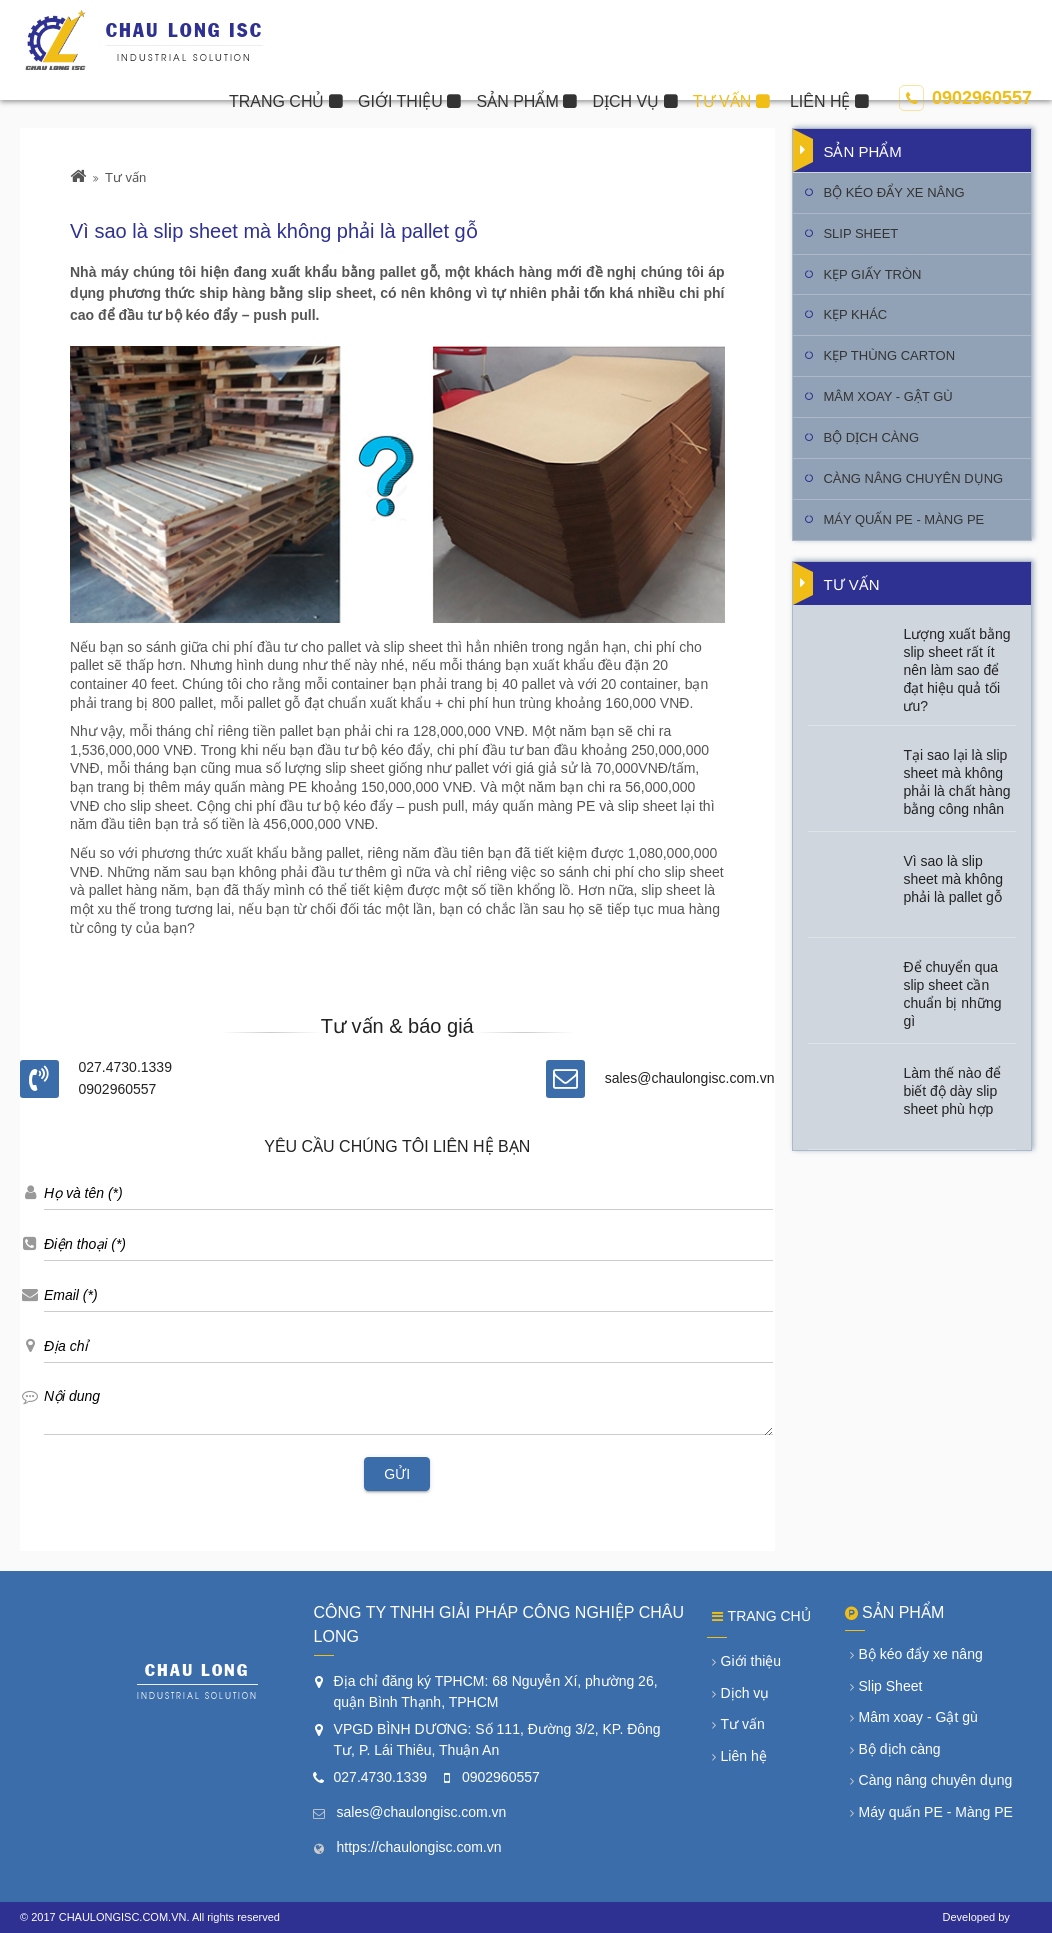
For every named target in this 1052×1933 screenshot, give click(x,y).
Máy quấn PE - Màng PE (903, 519)
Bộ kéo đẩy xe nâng (893, 192)
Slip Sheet (860, 233)
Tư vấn (125, 177)
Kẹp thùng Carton (889, 355)
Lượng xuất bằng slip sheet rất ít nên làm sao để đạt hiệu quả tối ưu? (956, 670)
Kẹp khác (855, 314)
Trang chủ (761, 1616)
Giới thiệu (747, 1661)
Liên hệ (739, 1756)
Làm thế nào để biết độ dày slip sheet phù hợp (952, 1091)
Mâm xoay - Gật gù (887, 396)
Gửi (397, 1474)
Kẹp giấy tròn (872, 274)
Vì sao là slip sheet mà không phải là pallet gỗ (953, 879)
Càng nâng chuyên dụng (913, 478)
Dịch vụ (741, 1693)
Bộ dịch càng (871, 437)
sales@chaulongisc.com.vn (690, 1078)
